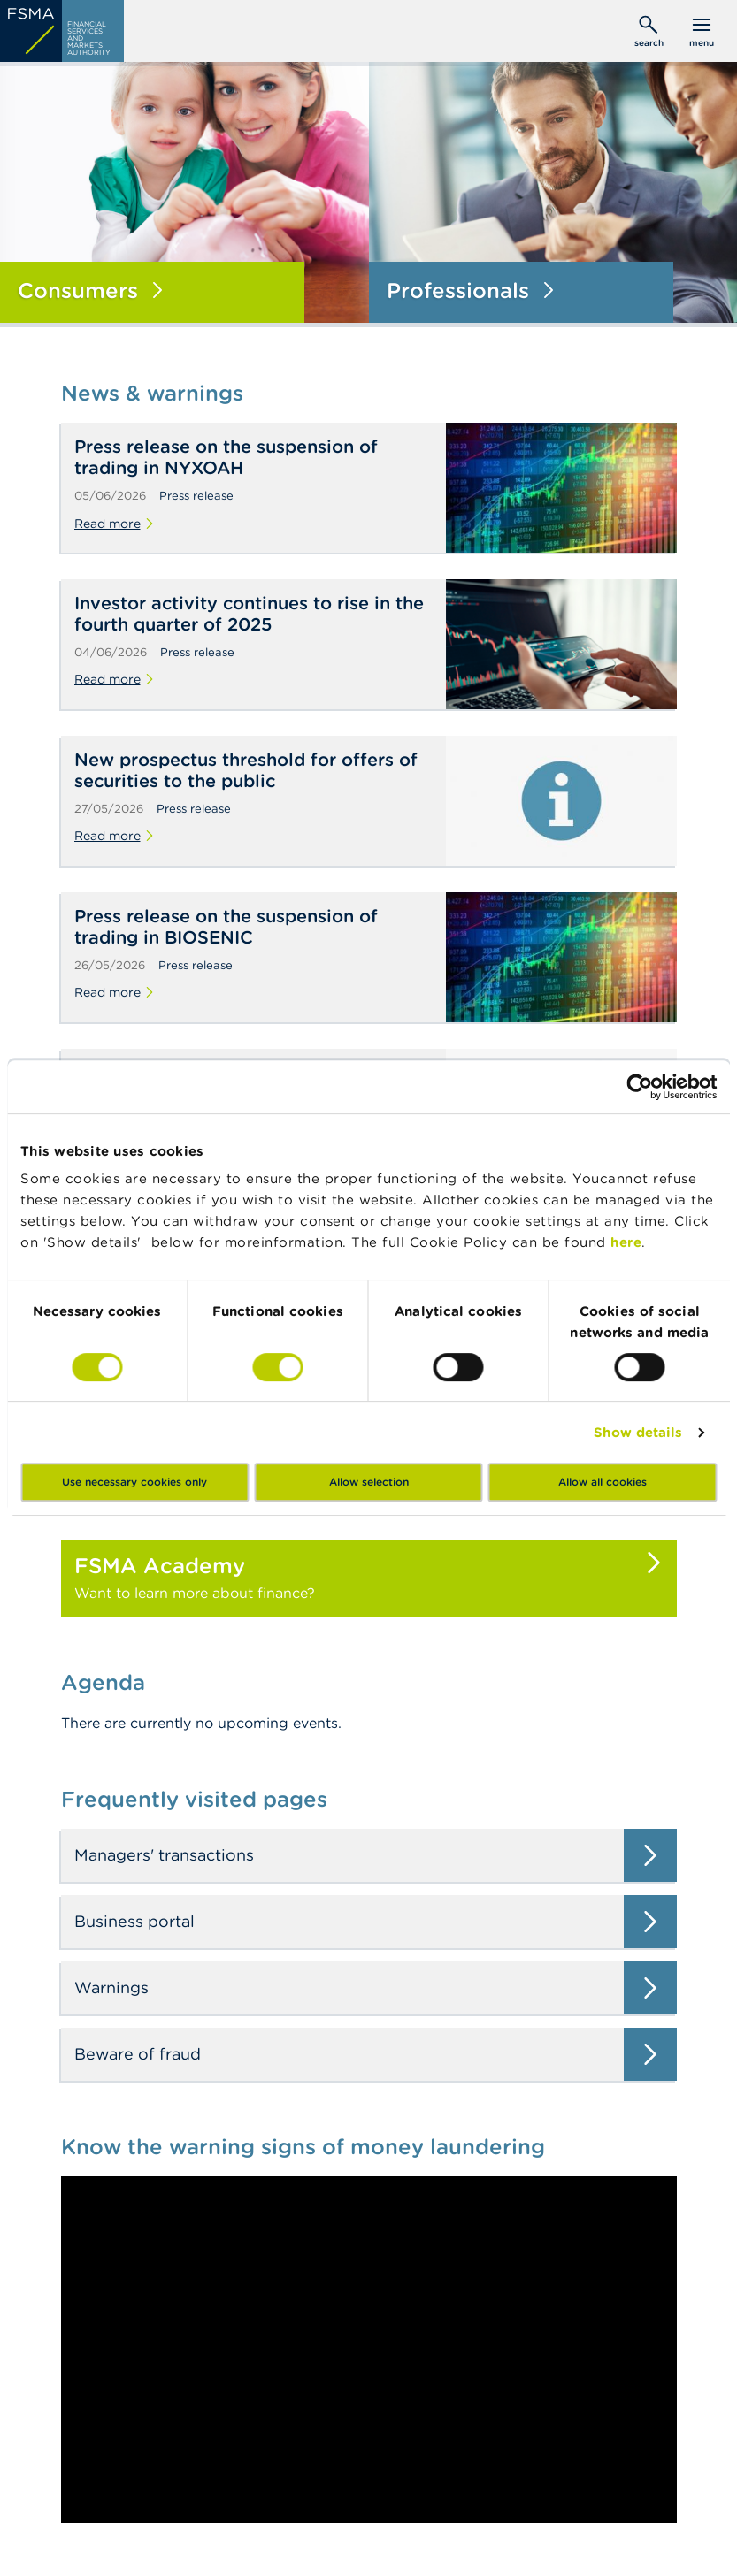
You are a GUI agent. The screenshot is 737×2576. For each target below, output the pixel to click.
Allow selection (369, 1481)
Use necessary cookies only (134, 1481)
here (625, 1242)
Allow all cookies (602, 1481)
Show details (638, 1432)
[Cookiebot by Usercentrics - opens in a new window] (639, 1087)
